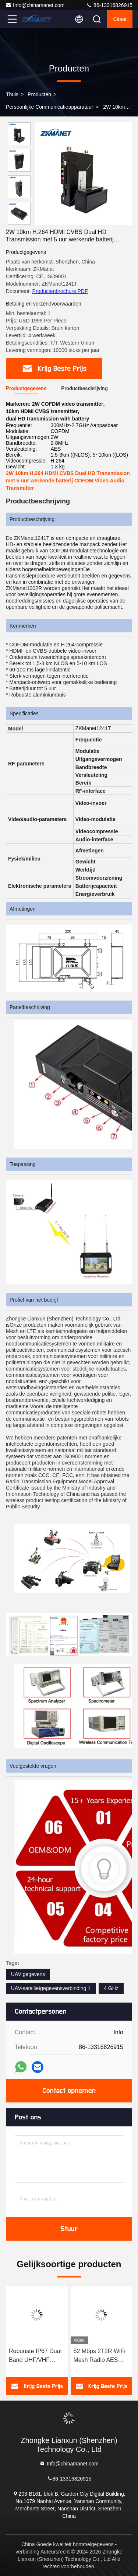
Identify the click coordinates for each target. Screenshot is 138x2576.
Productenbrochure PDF (60, 291)
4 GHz (111, 1988)
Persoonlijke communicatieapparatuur (49, 107)
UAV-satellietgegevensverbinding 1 (51, 1988)
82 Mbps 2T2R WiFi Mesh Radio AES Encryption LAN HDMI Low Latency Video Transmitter (99, 2356)
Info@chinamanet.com (35, 5)
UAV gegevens (28, 1974)
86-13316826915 (109, 5)
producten (39, 94)
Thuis (12, 94)
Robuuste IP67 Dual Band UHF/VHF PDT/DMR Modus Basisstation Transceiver (35, 2356)
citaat (120, 19)
